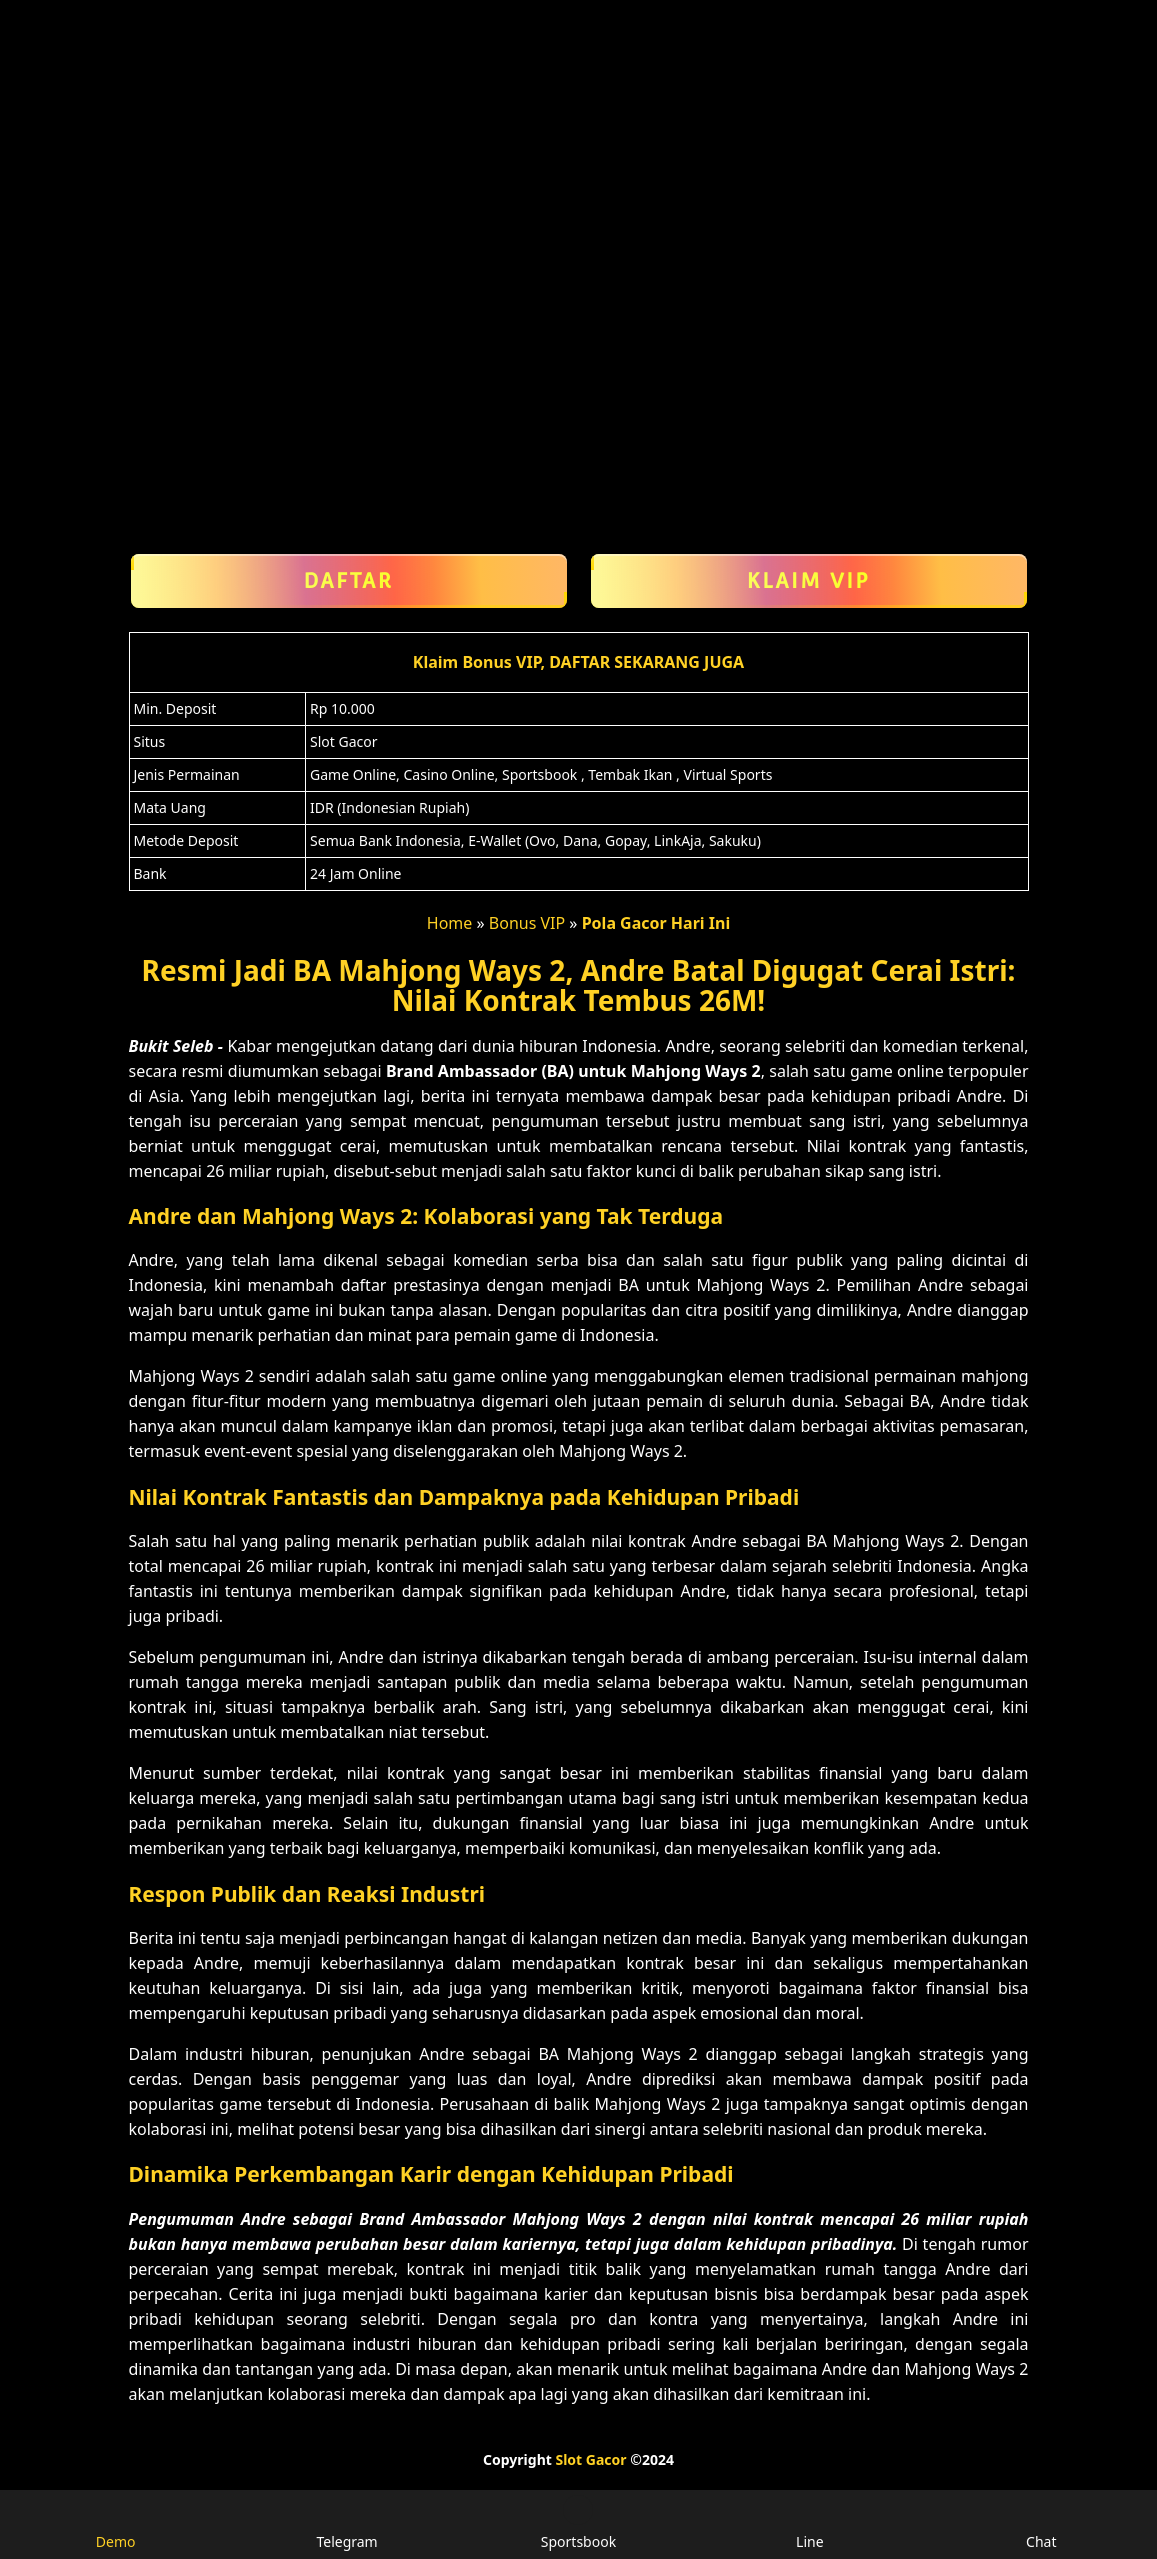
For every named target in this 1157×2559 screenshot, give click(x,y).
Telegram (346, 2523)
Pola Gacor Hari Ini (656, 923)
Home (450, 923)
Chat (1041, 2523)
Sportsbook (578, 2523)
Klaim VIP (809, 581)
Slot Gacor (590, 2459)
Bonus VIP (527, 923)
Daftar (349, 581)
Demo (116, 2523)
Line (810, 2523)
